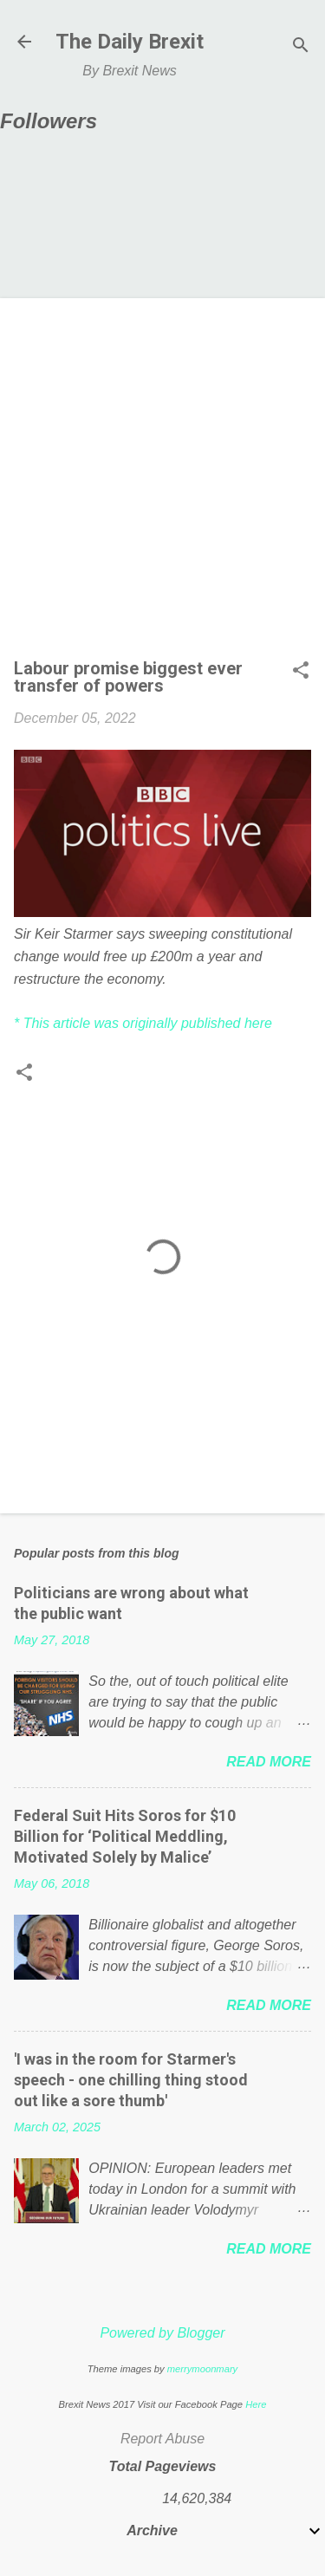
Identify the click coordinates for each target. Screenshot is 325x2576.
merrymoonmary (202, 2369)
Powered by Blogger (162, 2333)
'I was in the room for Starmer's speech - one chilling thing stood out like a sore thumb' (131, 2080)
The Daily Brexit (129, 41)
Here (255, 2404)
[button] (300, 672)
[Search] (300, 47)
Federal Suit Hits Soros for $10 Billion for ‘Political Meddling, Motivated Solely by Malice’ (125, 1836)
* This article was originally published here (143, 1023)
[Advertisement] (162, 483)
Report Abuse (162, 2438)
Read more (268, 1761)
